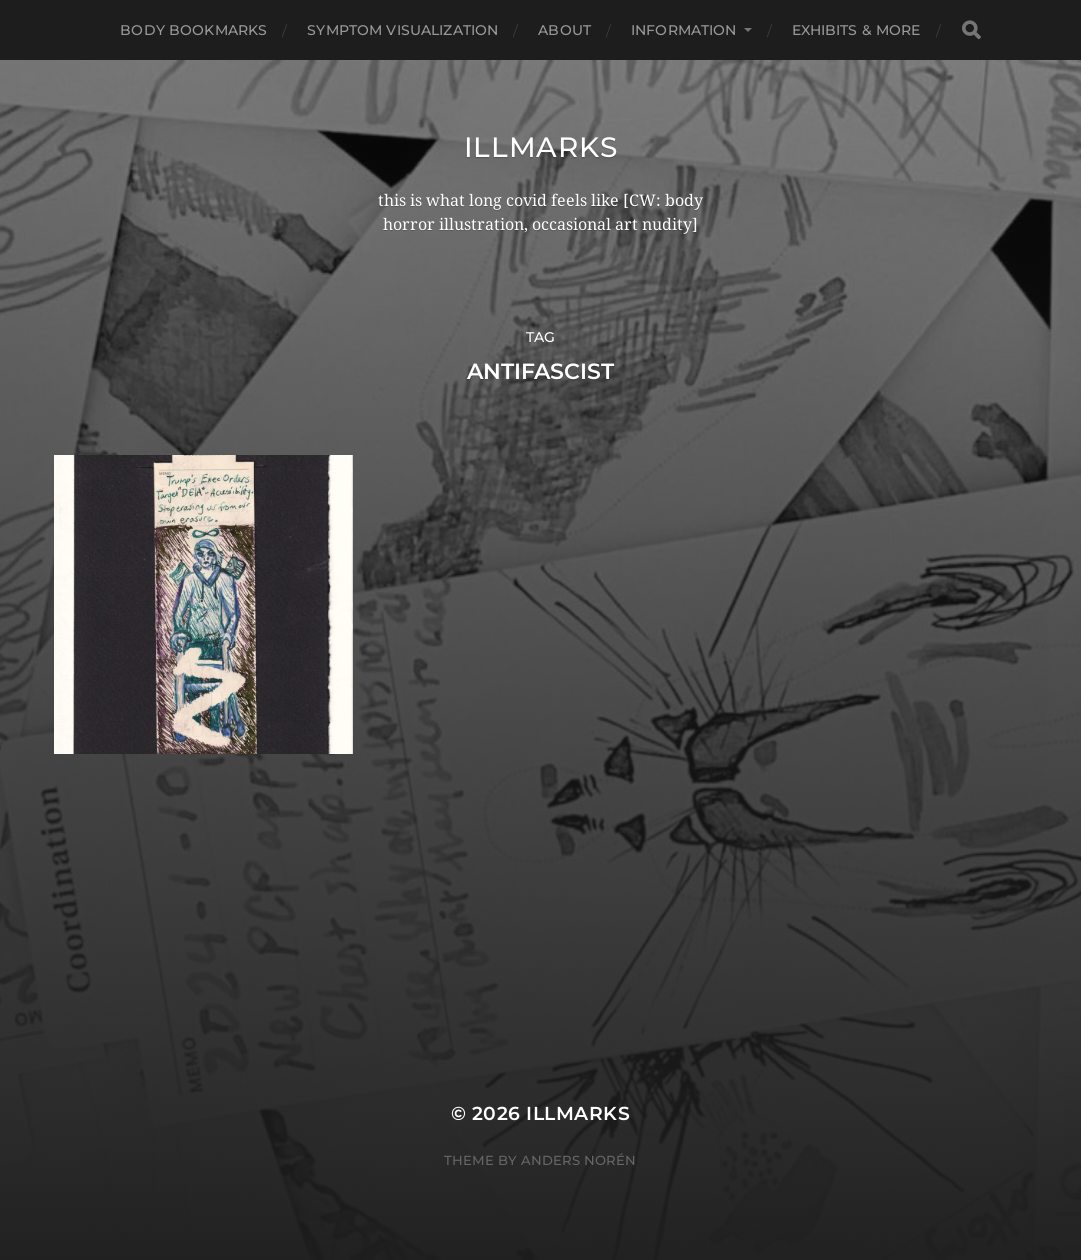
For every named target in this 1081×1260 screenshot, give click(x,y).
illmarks (541, 147)
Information (684, 30)
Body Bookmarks (193, 30)
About (564, 30)
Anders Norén (578, 1160)
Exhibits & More (856, 30)
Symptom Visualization (402, 30)
